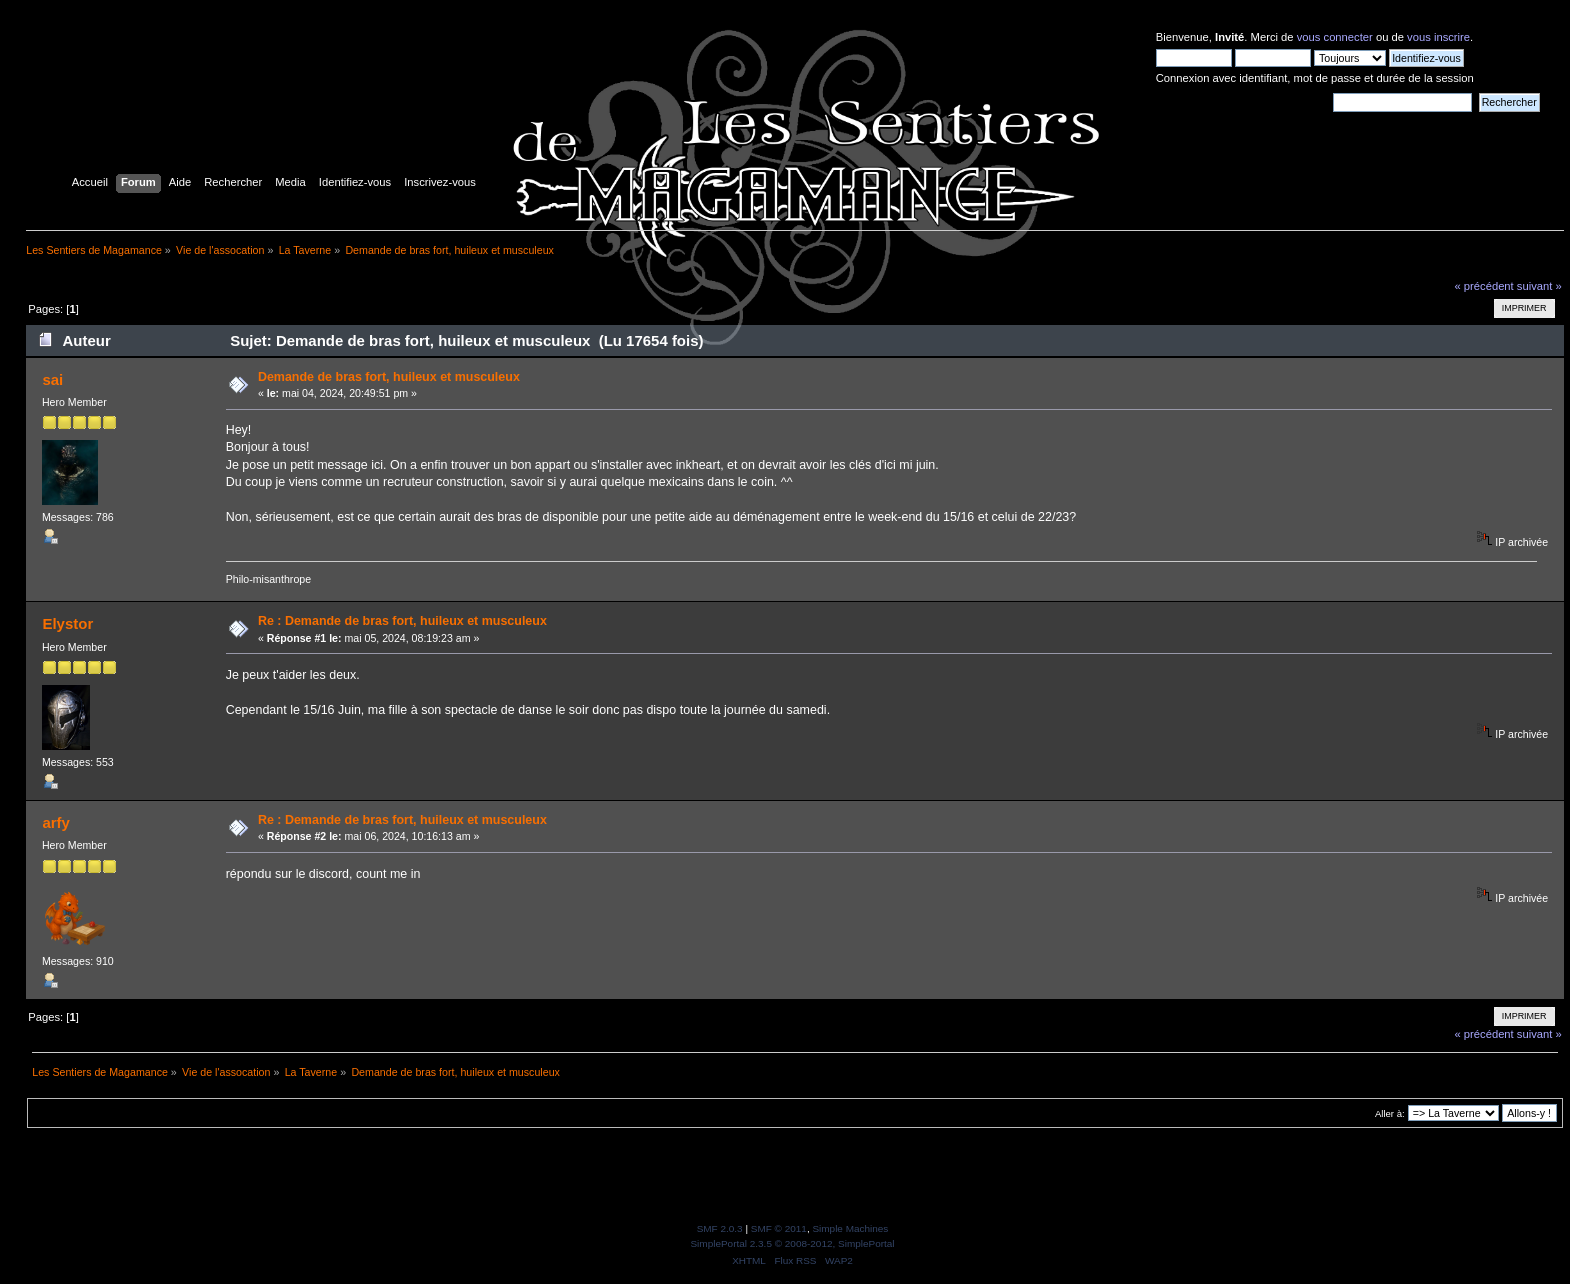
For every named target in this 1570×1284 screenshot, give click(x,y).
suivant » (1539, 286)
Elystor (67, 623)
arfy (55, 822)
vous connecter (1335, 37)
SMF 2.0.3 (720, 1228)
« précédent (1483, 286)
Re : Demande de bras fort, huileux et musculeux (402, 621)
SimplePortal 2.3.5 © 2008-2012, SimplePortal (792, 1243)
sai (52, 379)
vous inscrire (1438, 37)
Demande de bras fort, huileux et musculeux (389, 377)
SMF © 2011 (779, 1228)
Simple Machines (850, 1228)
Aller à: (1390, 1113)
